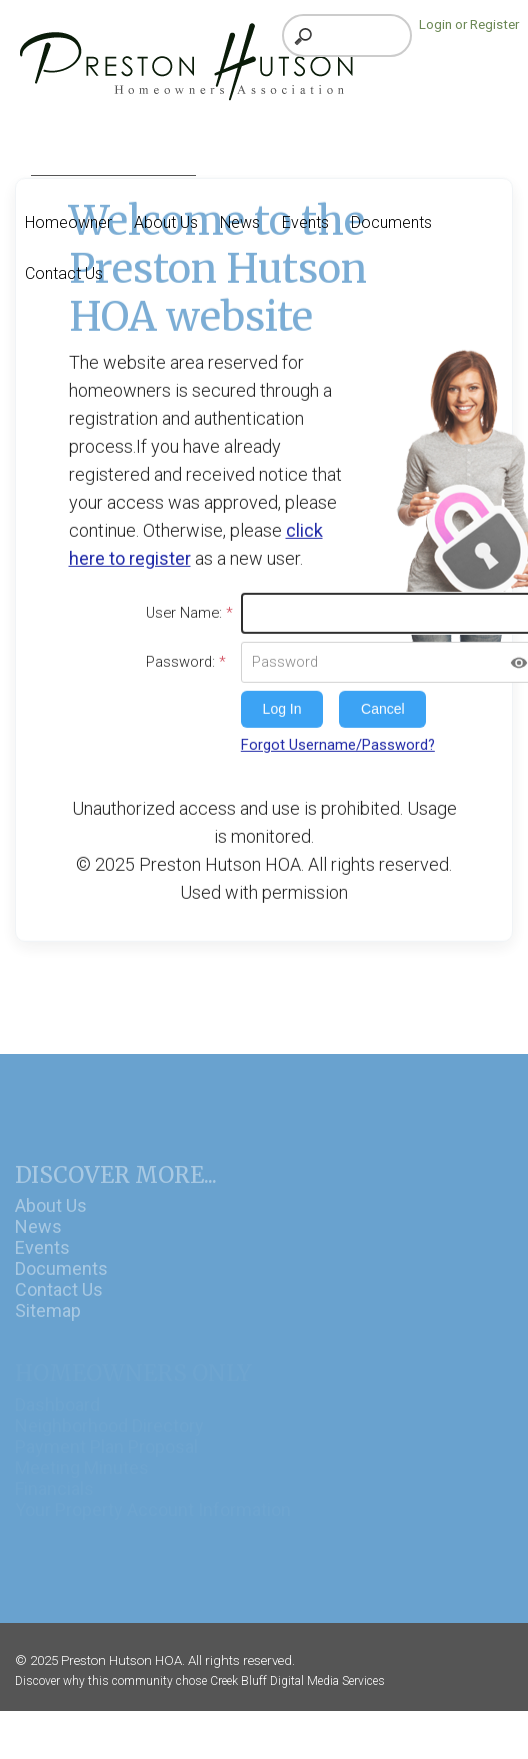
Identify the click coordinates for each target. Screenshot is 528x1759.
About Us (51, 1220)
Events (42, 1262)
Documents (61, 1283)
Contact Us (59, 1304)
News (38, 1241)
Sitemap (48, 1325)
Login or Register (469, 24)
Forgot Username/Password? (338, 740)
